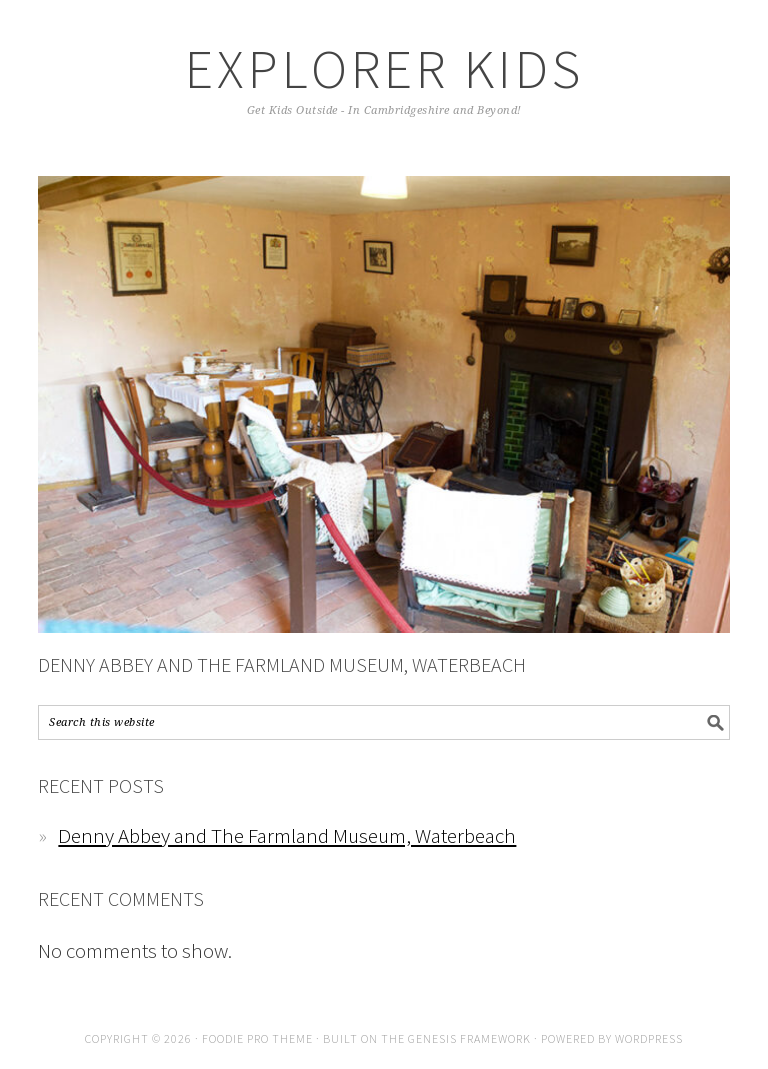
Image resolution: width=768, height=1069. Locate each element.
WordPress (649, 1038)
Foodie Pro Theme (257, 1038)
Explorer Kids (384, 68)
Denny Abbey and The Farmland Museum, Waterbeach (282, 664)
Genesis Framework (469, 1038)
